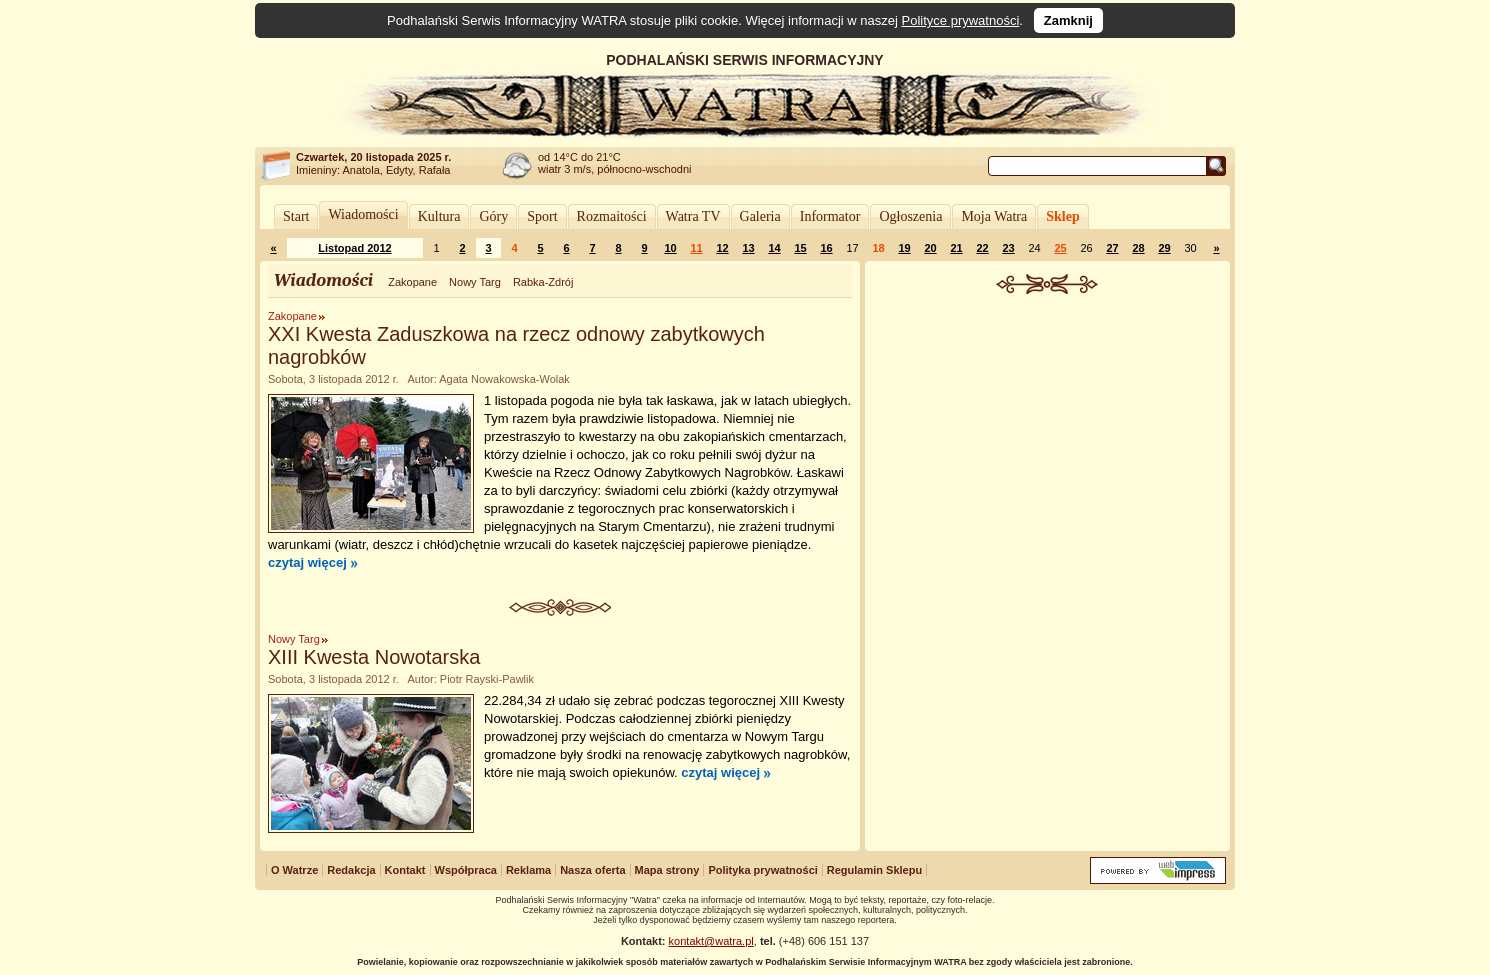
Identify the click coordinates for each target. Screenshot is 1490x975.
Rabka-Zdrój (543, 282)
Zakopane (412, 282)
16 (826, 248)
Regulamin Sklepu (874, 870)
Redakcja (351, 870)
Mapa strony (667, 870)
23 (1008, 248)
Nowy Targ (475, 282)
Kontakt (405, 870)
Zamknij (1068, 20)
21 (956, 248)
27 (1112, 248)
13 (748, 248)
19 (904, 248)
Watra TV (693, 216)
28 (1138, 248)
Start (296, 216)
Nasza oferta (592, 870)
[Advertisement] (1048, 444)
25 (1060, 248)
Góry (493, 216)
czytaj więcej (307, 562)
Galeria (760, 216)
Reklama (528, 870)
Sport (542, 216)
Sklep (1062, 216)
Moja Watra (994, 216)
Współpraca (466, 870)
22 (982, 248)
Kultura (439, 216)
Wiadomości (363, 214)
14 (774, 248)
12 (722, 248)
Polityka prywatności (762, 870)
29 (1164, 248)
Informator (830, 216)
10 (670, 248)
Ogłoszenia (910, 216)
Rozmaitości (612, 216)
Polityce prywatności (961, 20)
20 (930, 248)
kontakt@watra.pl (711, 941)
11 (696, 248)
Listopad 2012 (354, 248)
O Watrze (294, 870)
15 (800, 248)
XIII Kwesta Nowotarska (374, 657)
